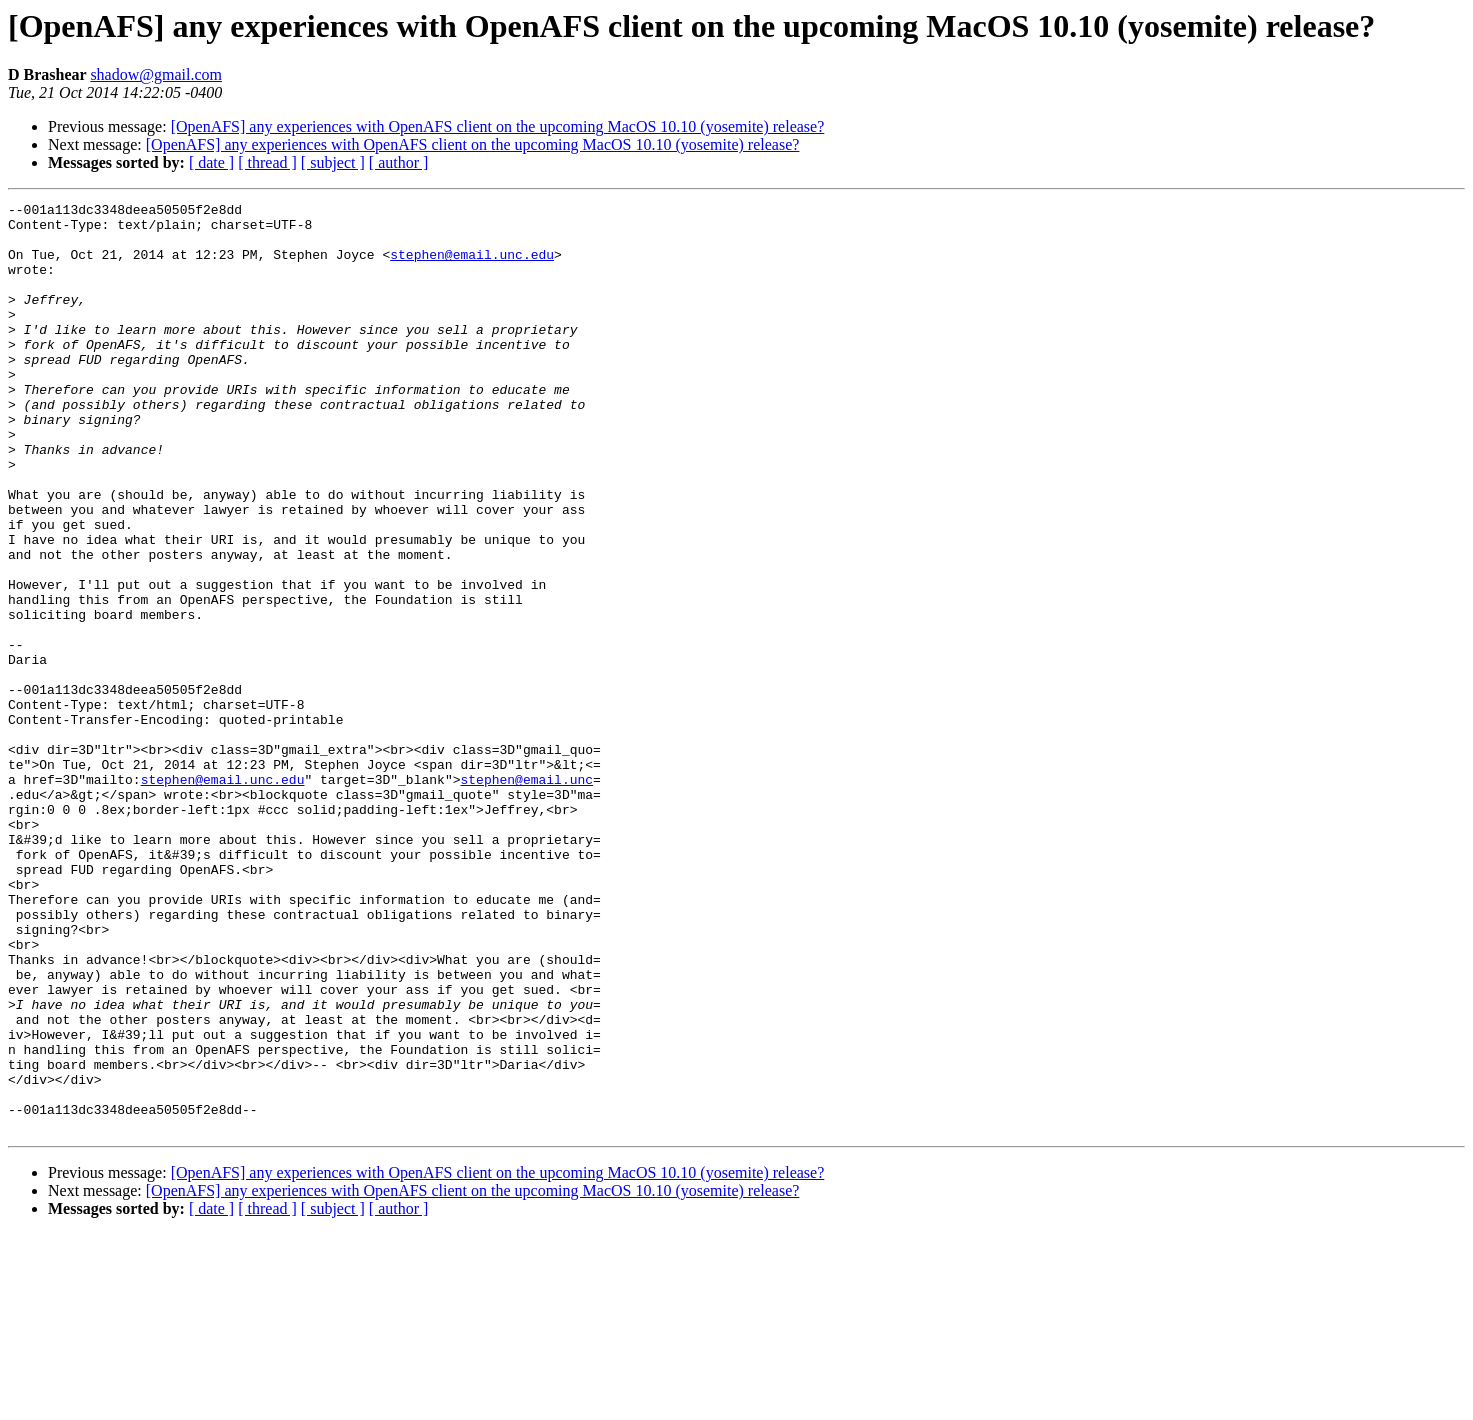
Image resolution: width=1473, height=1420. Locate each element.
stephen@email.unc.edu (472, 266)
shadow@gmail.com (156, 74)
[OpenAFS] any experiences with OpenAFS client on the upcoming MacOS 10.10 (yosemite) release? (498, 126)
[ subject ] (333, 162)
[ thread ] (267, 162)
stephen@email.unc (526, 896)
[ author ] (399, 162)
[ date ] (211, 162)
